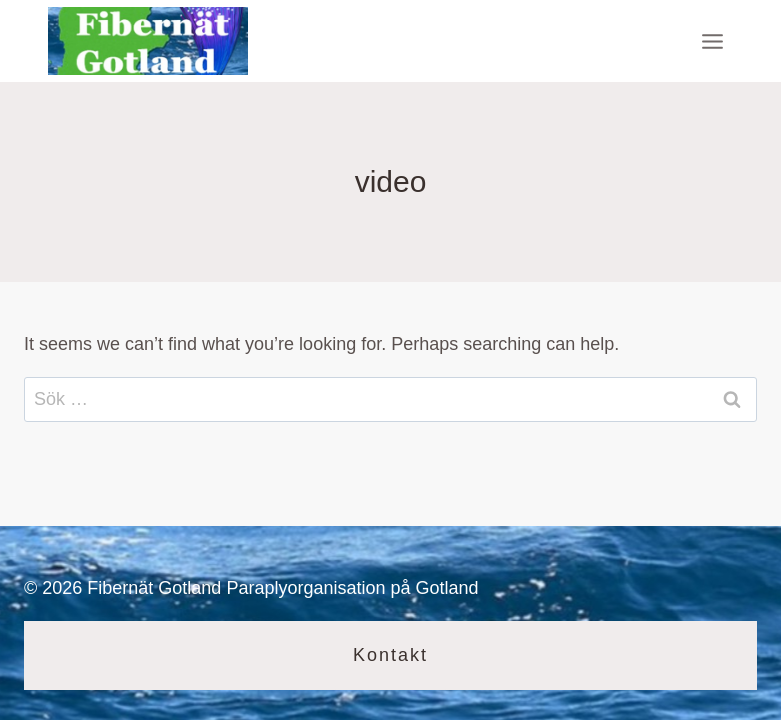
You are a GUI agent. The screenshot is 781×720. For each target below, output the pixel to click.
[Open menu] (712, 41)
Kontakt (390, 655)
